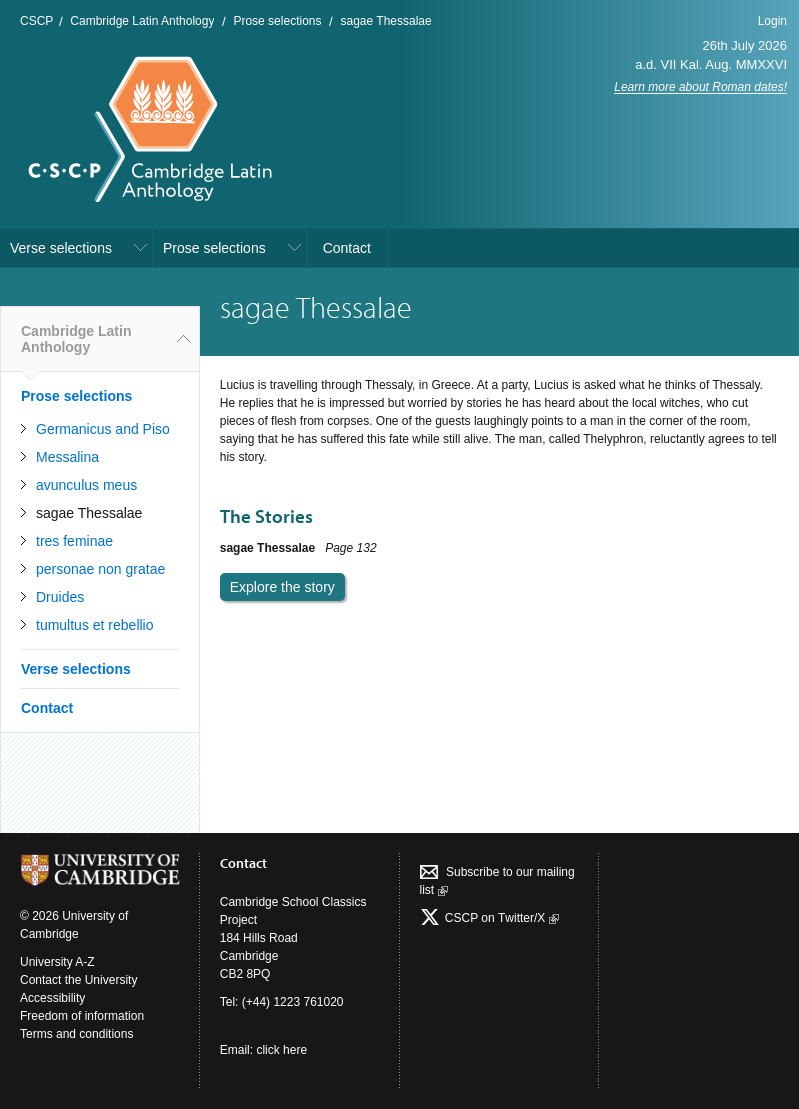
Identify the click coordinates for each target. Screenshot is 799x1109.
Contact (347, 248)
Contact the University (78, 980)
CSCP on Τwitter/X (500, 918)
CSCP (36, 21)
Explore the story (282, 587)
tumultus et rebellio (95, 625)
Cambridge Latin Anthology (142, 21)
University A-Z (57, 962)
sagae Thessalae (385, 21)
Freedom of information (82, 1016)
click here (281, 1050)
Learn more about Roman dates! (700, 87)
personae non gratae (100, 569)
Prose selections (277, 21)
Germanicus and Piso (103, 429)
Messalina (67, 457)
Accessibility (52, 998)
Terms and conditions (76, 1034)
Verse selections (61, 248)
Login (772, 21)
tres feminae (74, 541)
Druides (60, 597)
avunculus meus (86, 485)
